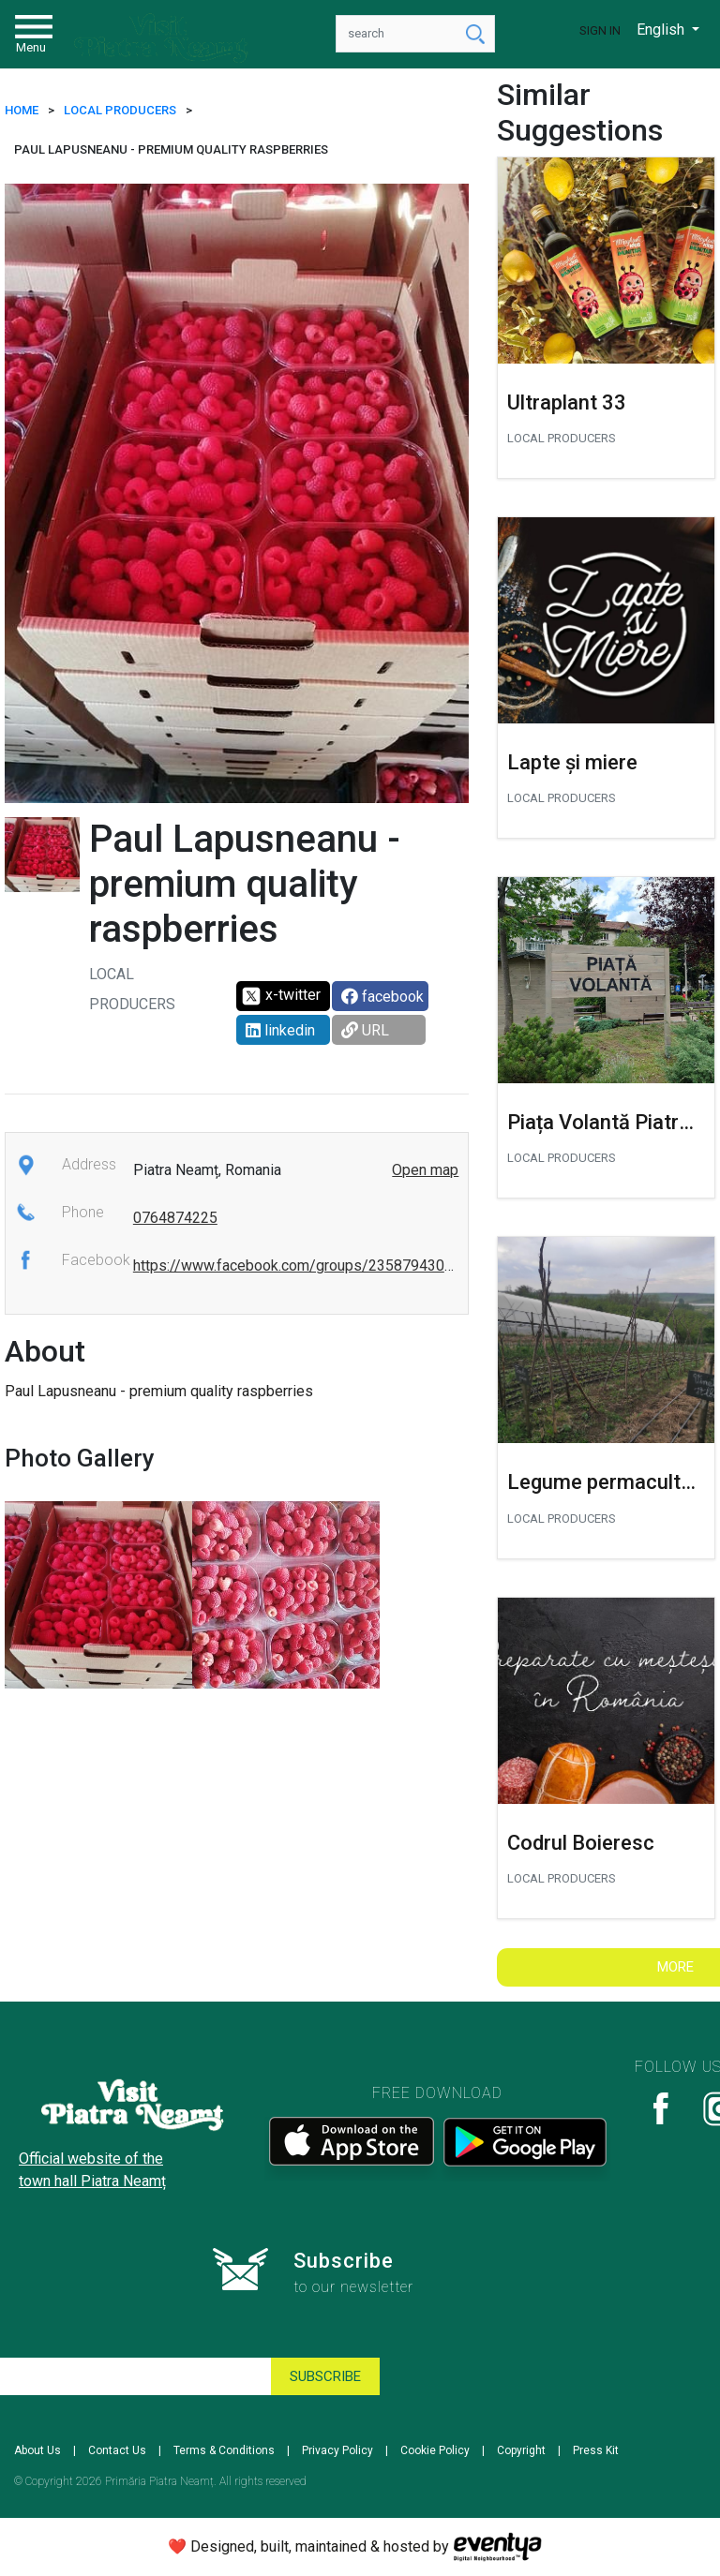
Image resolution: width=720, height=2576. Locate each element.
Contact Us (117, 2450)
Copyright (521, 2450)
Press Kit (596, 2450)
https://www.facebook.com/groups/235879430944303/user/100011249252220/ (401, 1265)
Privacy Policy (337, 2450)
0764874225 (175, 1218)
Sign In (600, 30)
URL (365, 1030)
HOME (21, 110)
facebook (382, 996)
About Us (37, 2450)
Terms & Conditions (224, 2450)
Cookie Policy (435, 2450)
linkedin (280, 1030)
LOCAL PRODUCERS (120, 110)
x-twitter (281, 996)
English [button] (662, 29)
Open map (425, 1170)
